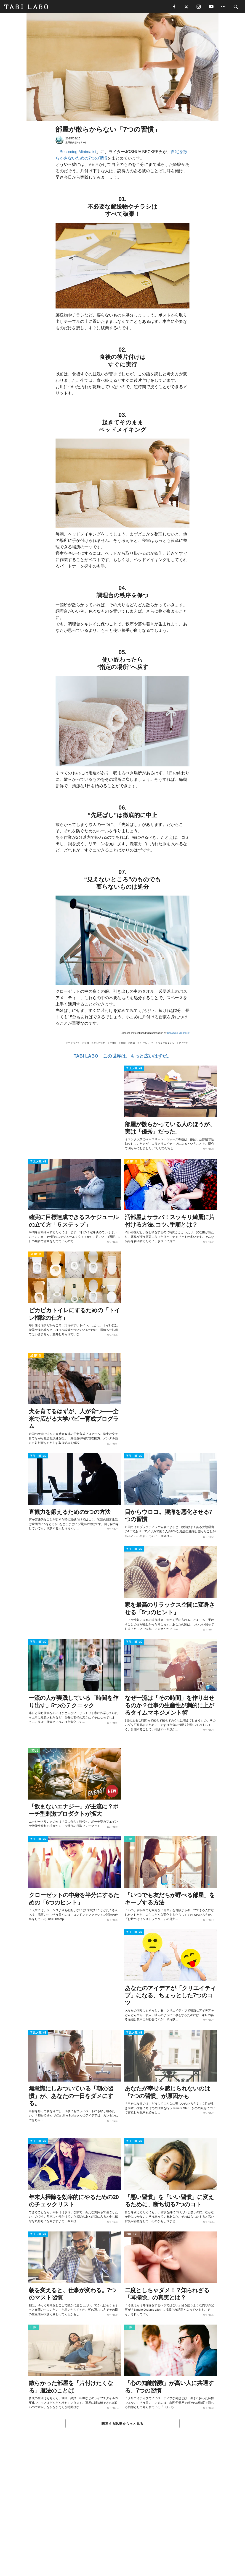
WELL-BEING (134, 1069)
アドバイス (74, 1043)
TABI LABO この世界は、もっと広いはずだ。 (122, 1056)
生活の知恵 (99, 1043)
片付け (112, 1043)
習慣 (86, 1043)
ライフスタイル (166, 1043)
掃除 (123, 1043)
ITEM (129, 1840)
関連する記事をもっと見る (122, 2424)
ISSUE (34, 1751)
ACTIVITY (132, 1162)
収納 (132, 1043)
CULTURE (132, 2235)
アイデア (183, 1043)
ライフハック (146, 1043)
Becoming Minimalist (78, 152)
